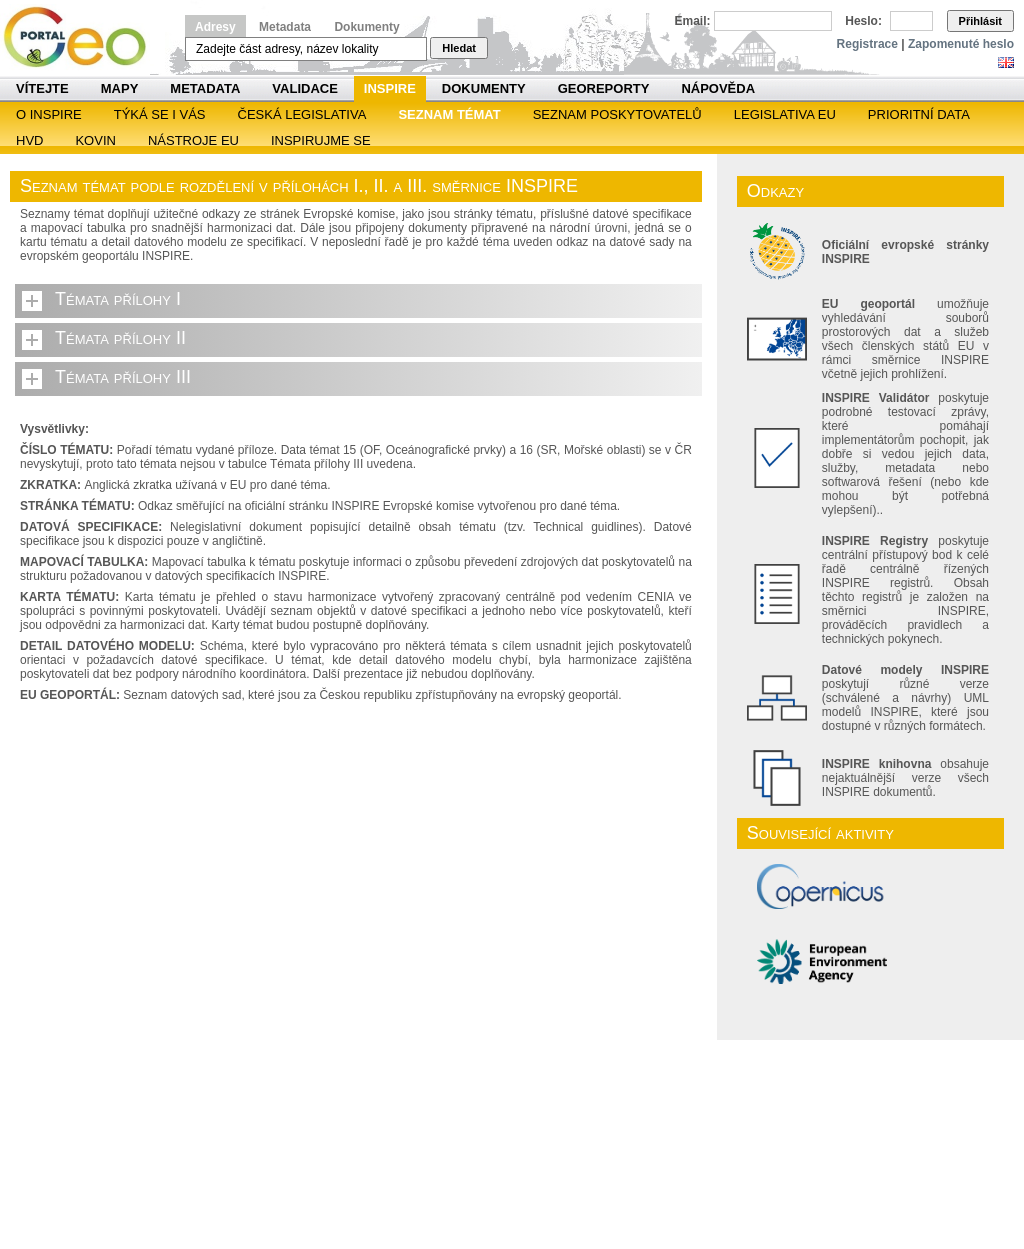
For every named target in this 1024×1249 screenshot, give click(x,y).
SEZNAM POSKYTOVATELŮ (617, 114)
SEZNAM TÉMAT (449, 114)
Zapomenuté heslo (961, 44)
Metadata (285, 27)
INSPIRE (390, 88)
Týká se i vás (160, 114)
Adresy (215, 27)
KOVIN (95, 140)
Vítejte (42, 88)
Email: (693, 21)
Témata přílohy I (118, 299)
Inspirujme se (321, 140)
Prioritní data (919, 114)
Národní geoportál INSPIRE (82, 37)
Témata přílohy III (123, 377)
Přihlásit (980, 21)
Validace (304, 88)
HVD (29, 140)
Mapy (120, 88)
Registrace (867, 44)
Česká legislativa (302, 114)
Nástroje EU (193, 140)
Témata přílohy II (120, 338)
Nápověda (718, 88)
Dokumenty (366, 27)
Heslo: (863, 21)
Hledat (459, 48)
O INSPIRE (49, 114)
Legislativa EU (785, 114)
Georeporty (604, 88)
